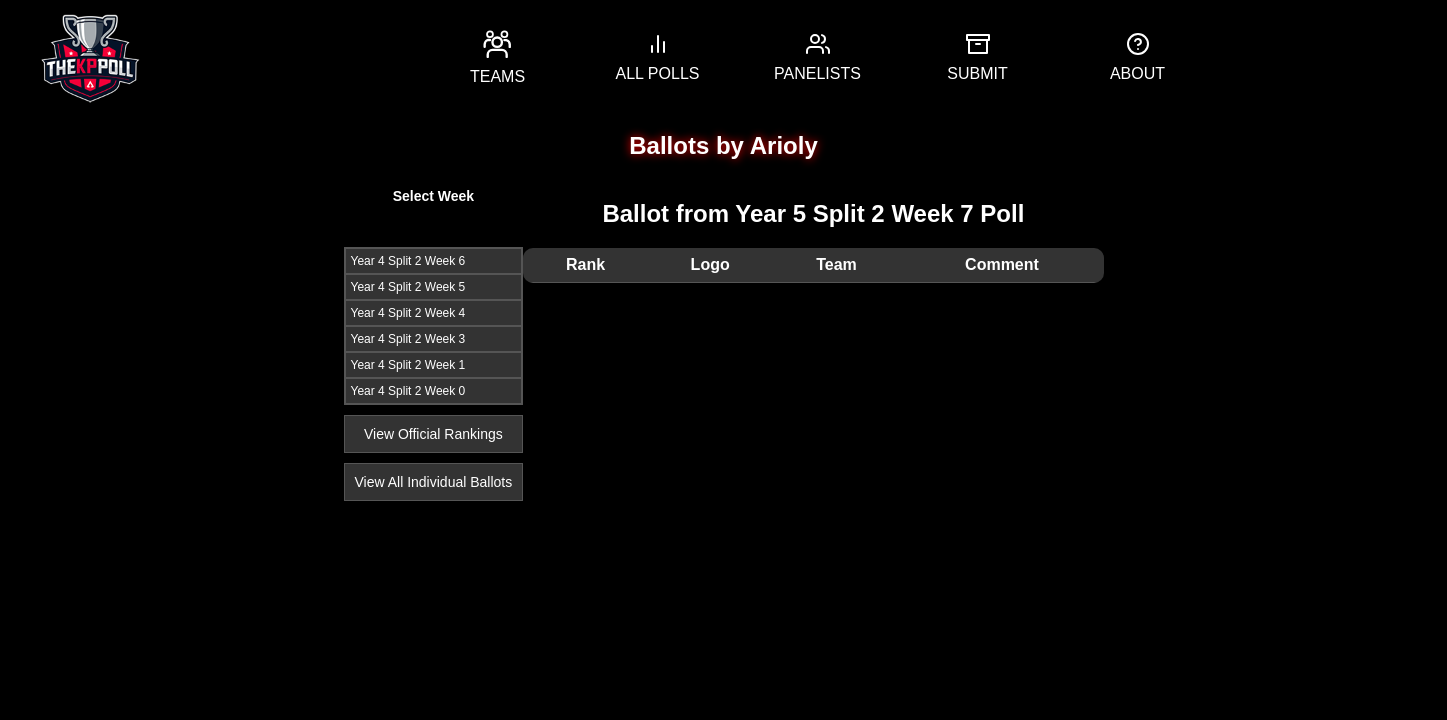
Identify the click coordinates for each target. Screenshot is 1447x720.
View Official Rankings (433, 434)
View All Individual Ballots (434, 482)
